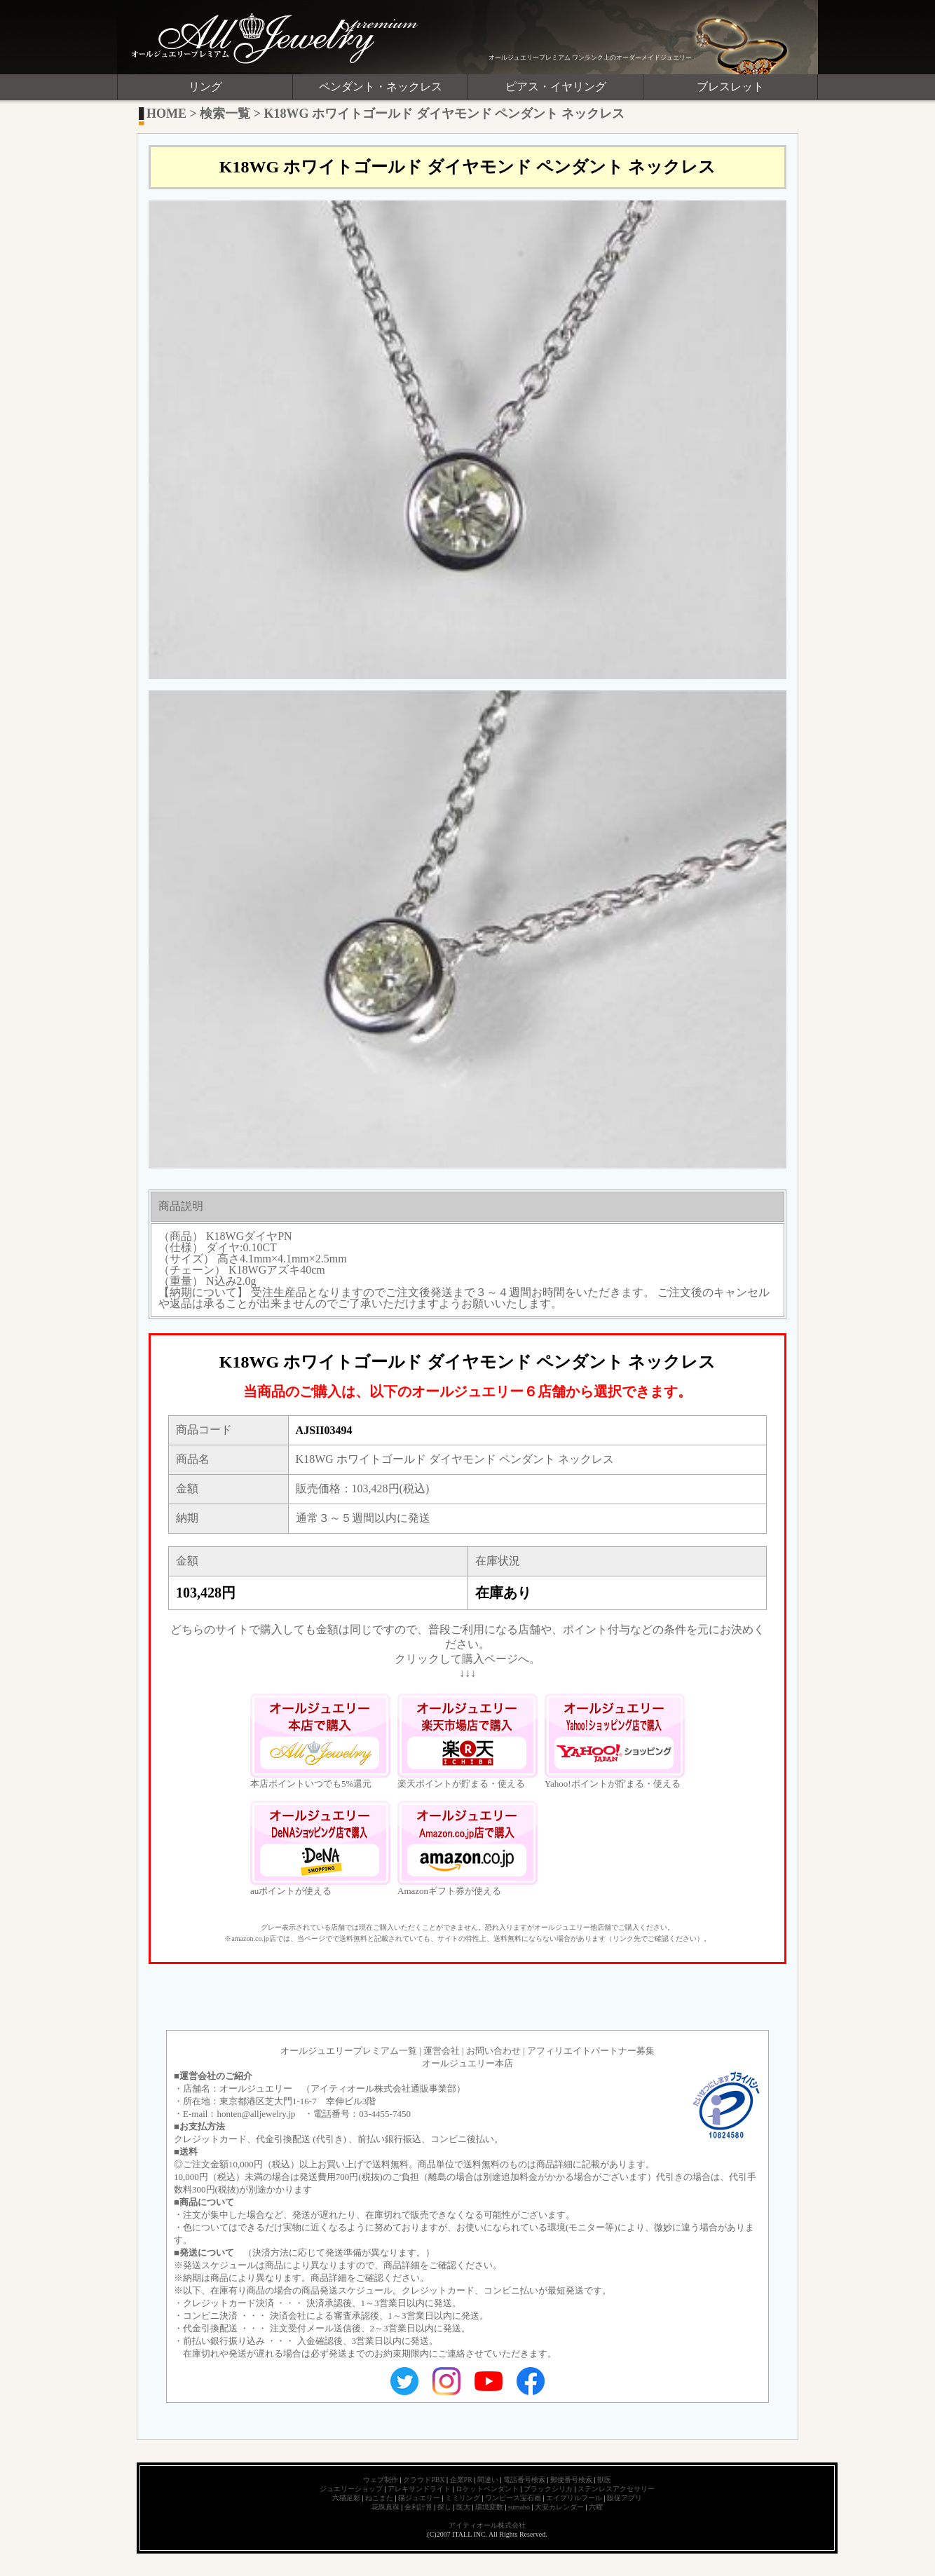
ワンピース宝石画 (513, 2498)
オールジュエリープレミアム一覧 (348, 2050)
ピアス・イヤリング (555, 87)
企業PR (461, 2479)
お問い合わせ (493, 2050)
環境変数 (489, 2507)
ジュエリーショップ (351, 2489)
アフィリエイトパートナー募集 (591, 2050)
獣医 (604, 2479)
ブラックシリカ (548, 2489)
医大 (463, 2507)
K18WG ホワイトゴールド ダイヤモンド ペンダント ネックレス (444, 114)
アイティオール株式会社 (487, 2525)
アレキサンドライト (419, 2489)
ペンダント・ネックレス (380, 87)
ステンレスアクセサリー (616, 2489)
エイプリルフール (574, 2498)
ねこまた (379, 2498)
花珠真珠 (385, 2507)
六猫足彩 (346, 2498)
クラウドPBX (423, 2479)
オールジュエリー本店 (467, 2063)
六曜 (596, 2507)
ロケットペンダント (487, 2489)
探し (444, 2507)
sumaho (519, 2507)
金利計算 (418, 2507)
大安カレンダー (559, 2507)
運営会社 (441, 2050)
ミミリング (462, 2498)
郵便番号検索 (571, 2479)
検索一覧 (225, 114)
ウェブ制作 (380, 2479)
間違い (487, 2479)
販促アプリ (624, 2498)
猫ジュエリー (419, 2498)
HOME (166, 114)
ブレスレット (730, 87)
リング (205, 87)
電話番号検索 (524, 2479)
